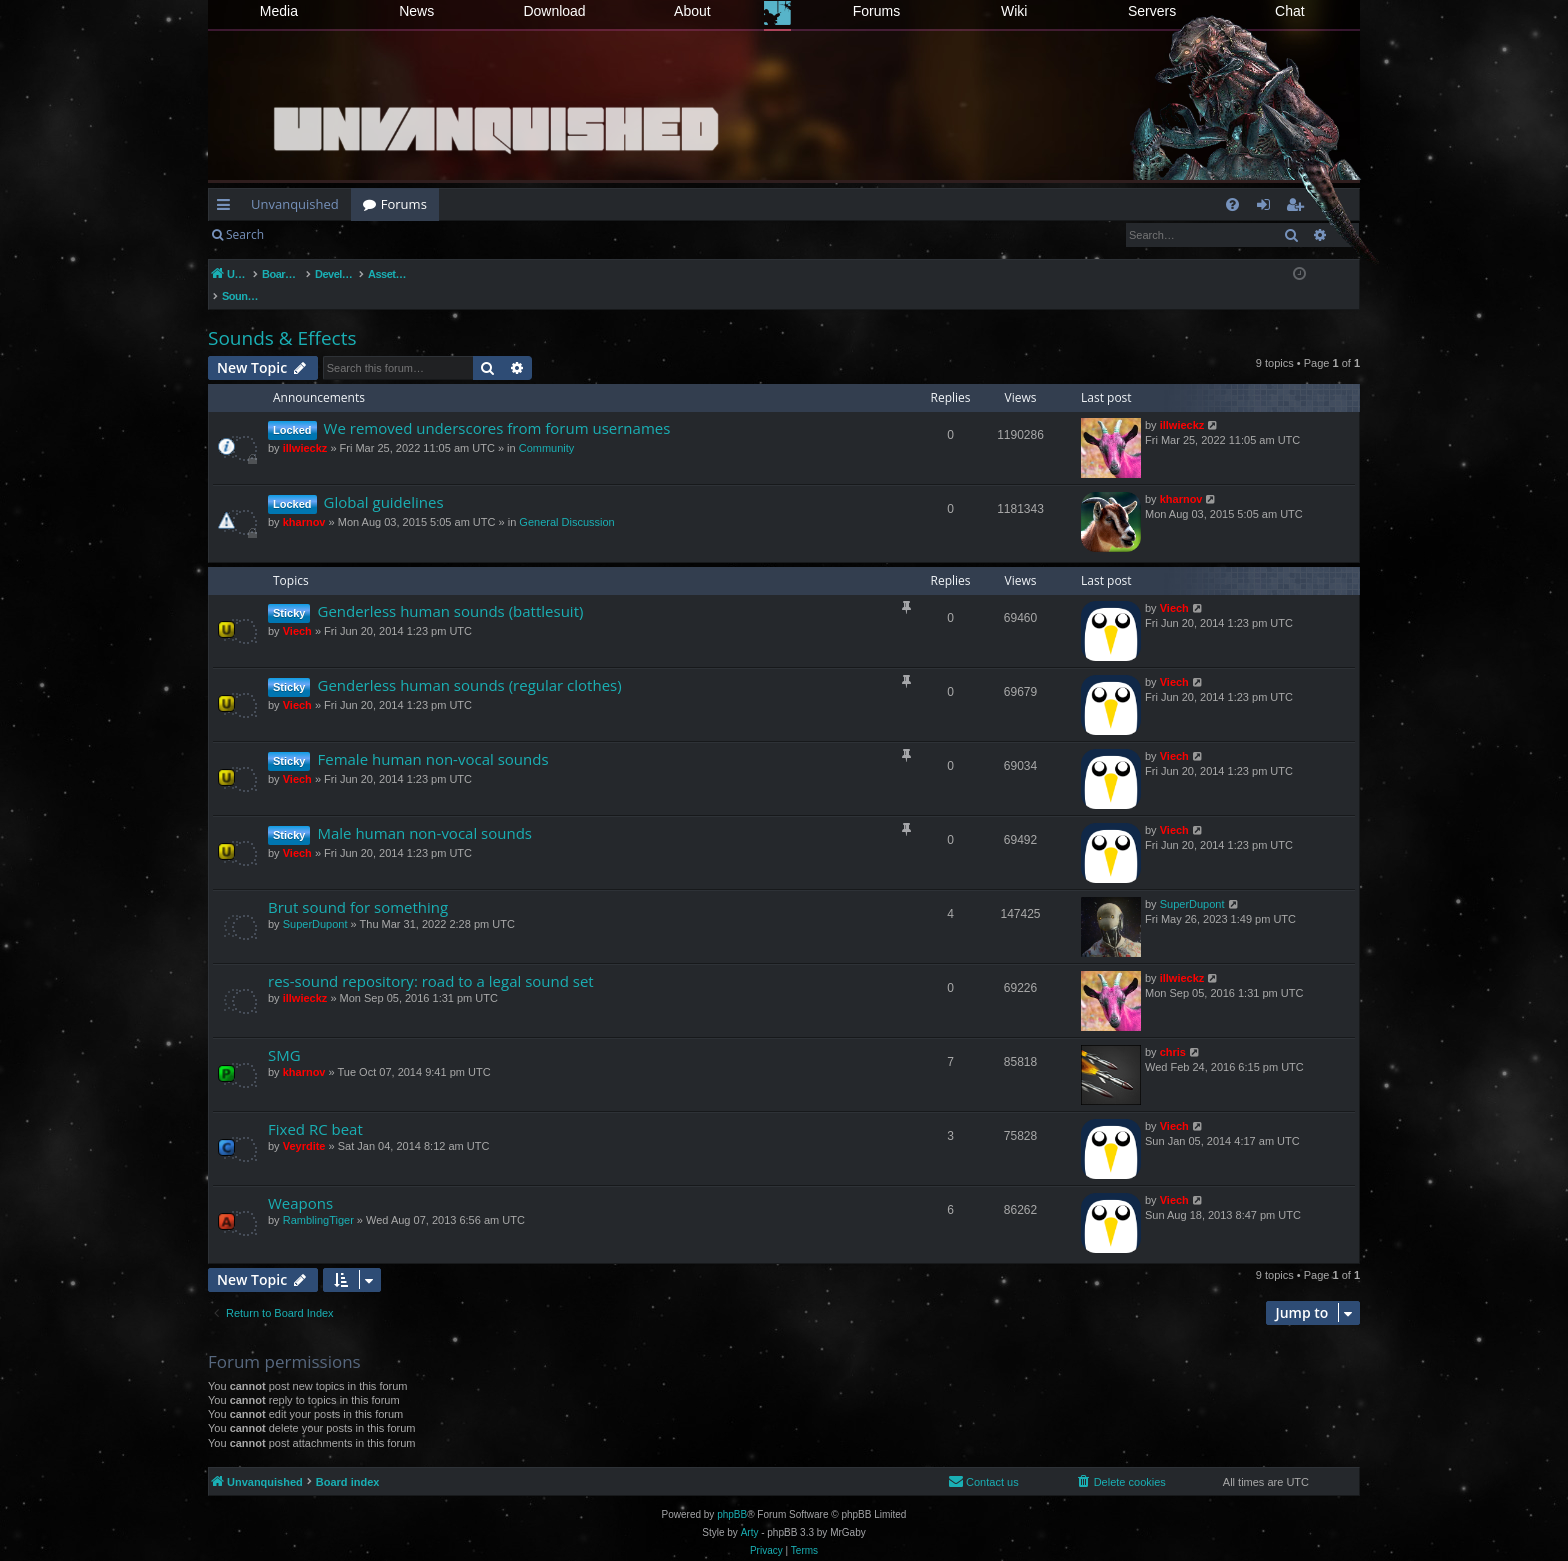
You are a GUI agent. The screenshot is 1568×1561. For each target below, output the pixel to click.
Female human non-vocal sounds (432, 738)
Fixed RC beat (315, 1108)
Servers (1152, 11)
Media (279, 11)
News (416, 11)
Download (554, 11)
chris (1173, 1031)
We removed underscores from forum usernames (497, 407)
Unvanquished (295, 204)
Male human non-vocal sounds (424, 812)
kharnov (304, 501)
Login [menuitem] (1267, 208)
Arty (750, 1511)
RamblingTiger (318, 1199)
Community (547, 427)
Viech (297, 610)
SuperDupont (315, 903)
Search (245, 234)
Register (374, 234)
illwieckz (305, 427)
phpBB (732, 1493)
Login (308, 234)
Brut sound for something (358, 886)
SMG (284, 1034)
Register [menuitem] (1299, 208)
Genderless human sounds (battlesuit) (450, 590)
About (692, 11)
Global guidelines (384, 481)
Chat (1290, 11)
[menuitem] (1232, 204)
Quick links (227, 208)
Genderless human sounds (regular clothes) (469, 664)
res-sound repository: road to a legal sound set (431, 960)
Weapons (300, 1182)
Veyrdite (304, 1125)
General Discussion (566, 501)
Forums (876, 11)
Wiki (1014, 11)
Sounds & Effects (282, 317)
